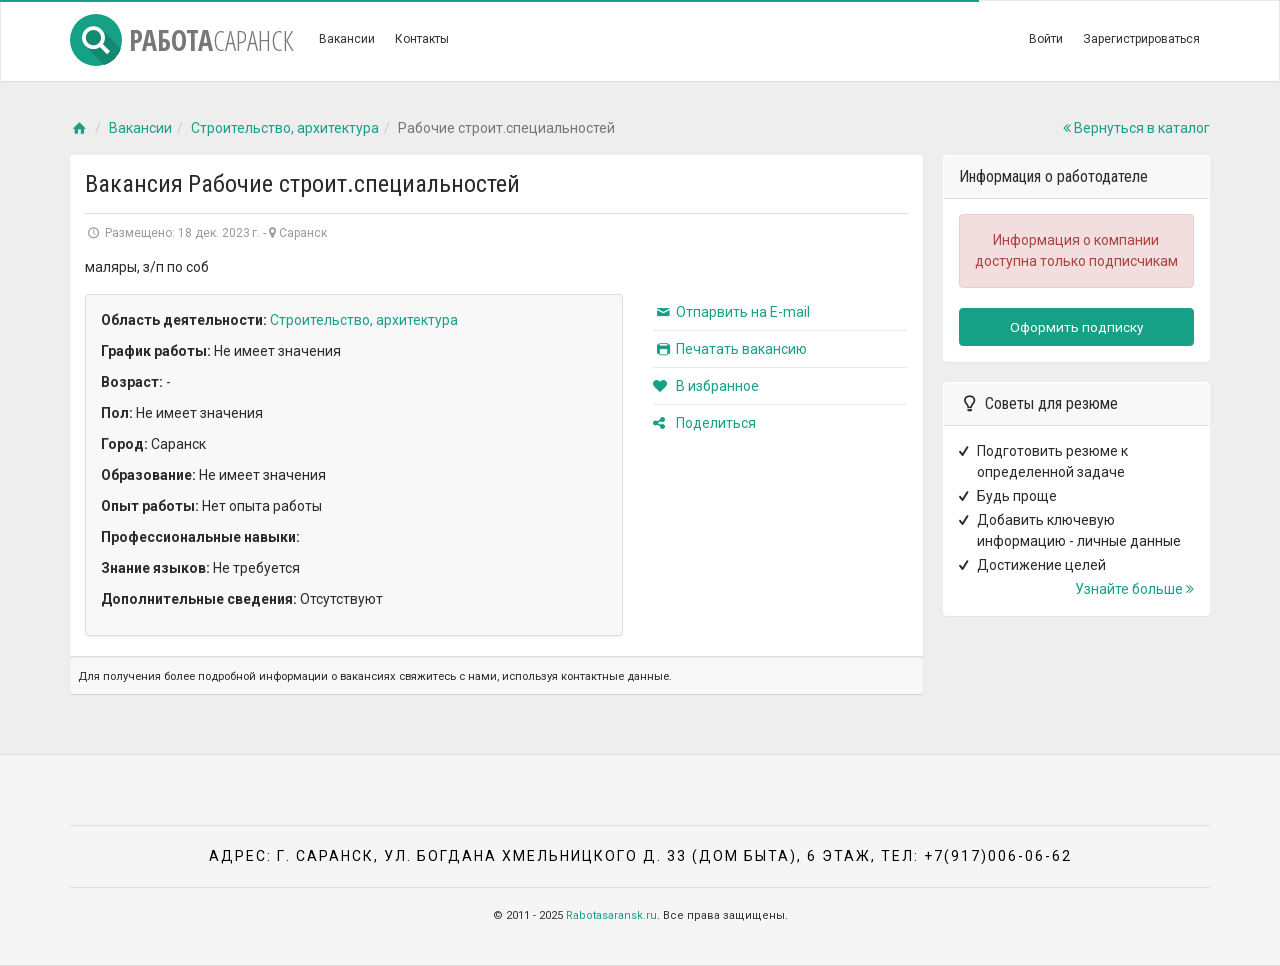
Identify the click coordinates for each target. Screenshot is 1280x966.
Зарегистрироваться (1141, 39)
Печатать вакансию (730, 349)
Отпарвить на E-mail (731, 312)
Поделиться (704, 423)
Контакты (422, 39)
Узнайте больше (1134, 589)
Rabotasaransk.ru (611, 915)
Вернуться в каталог (1136, 128)
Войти (1046, 39)
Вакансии (347, 39)
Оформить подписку (1076, 327)
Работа (182, 40)
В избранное (706, 386)
